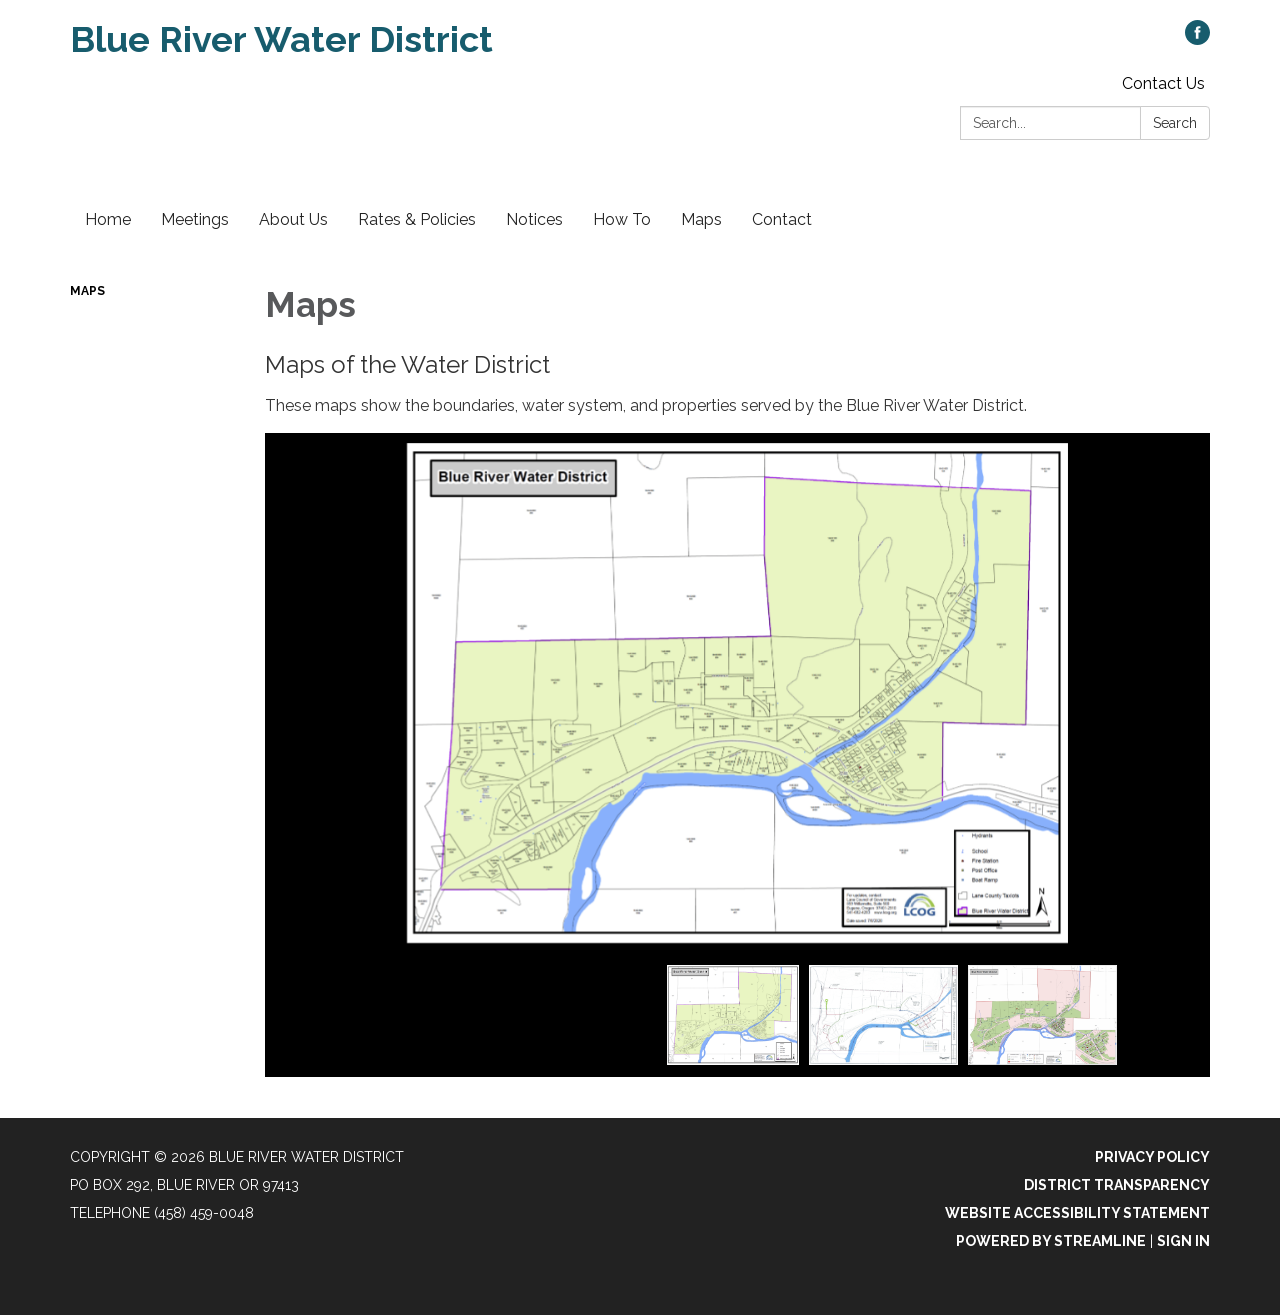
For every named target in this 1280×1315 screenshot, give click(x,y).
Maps (87, 291)
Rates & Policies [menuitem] (417, 219)
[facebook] (1197, 39)
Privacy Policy (1152, 1157)
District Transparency (1117, 1185)
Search (1175, 123)
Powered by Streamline (1051, 1241)
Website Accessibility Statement (1077, 1213)
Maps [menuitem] (701, 219)
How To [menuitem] (622, 219)
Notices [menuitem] (534, 219)
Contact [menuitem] (782, 219)
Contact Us (1163, 83)
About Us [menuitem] (293, 219)
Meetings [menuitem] (195, 219)
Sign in (1183, 1241)
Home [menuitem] (108, 219)
